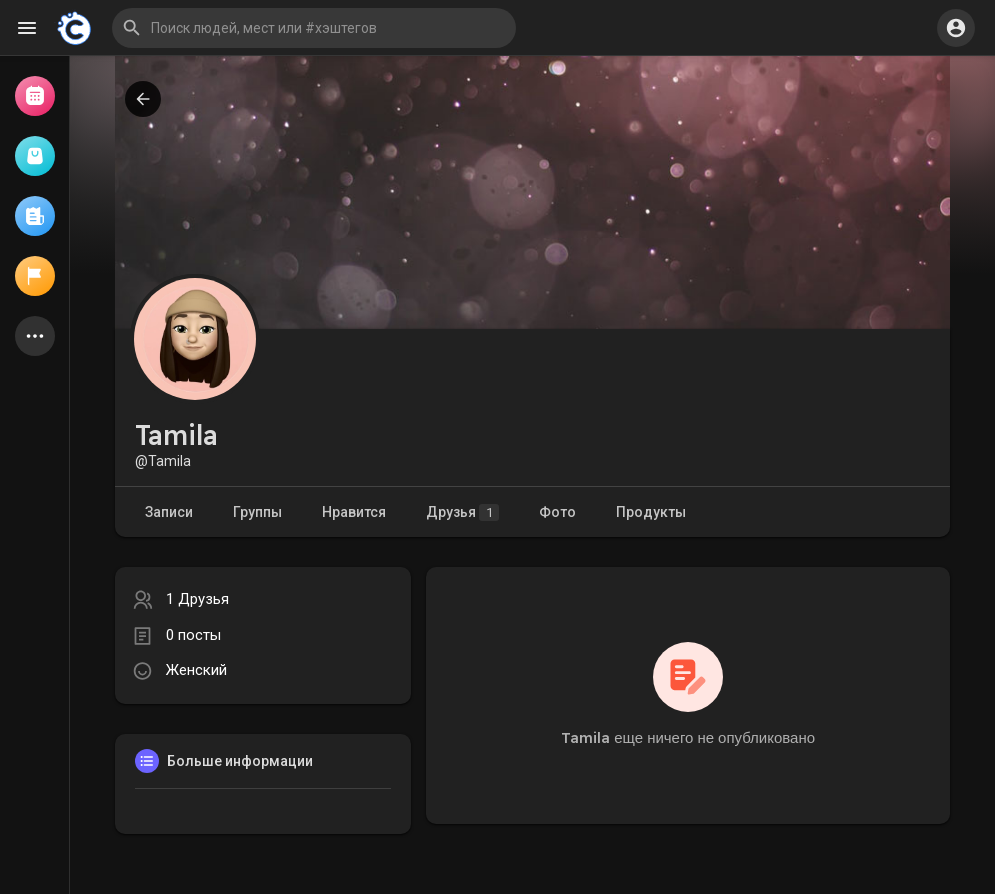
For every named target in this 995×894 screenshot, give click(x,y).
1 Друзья (197, 599)
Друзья (462, 512)
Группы (257, 512)
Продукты (651, 512)
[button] (314, 28)
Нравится (354, 512)
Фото (557, 512)
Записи (169, 512)
